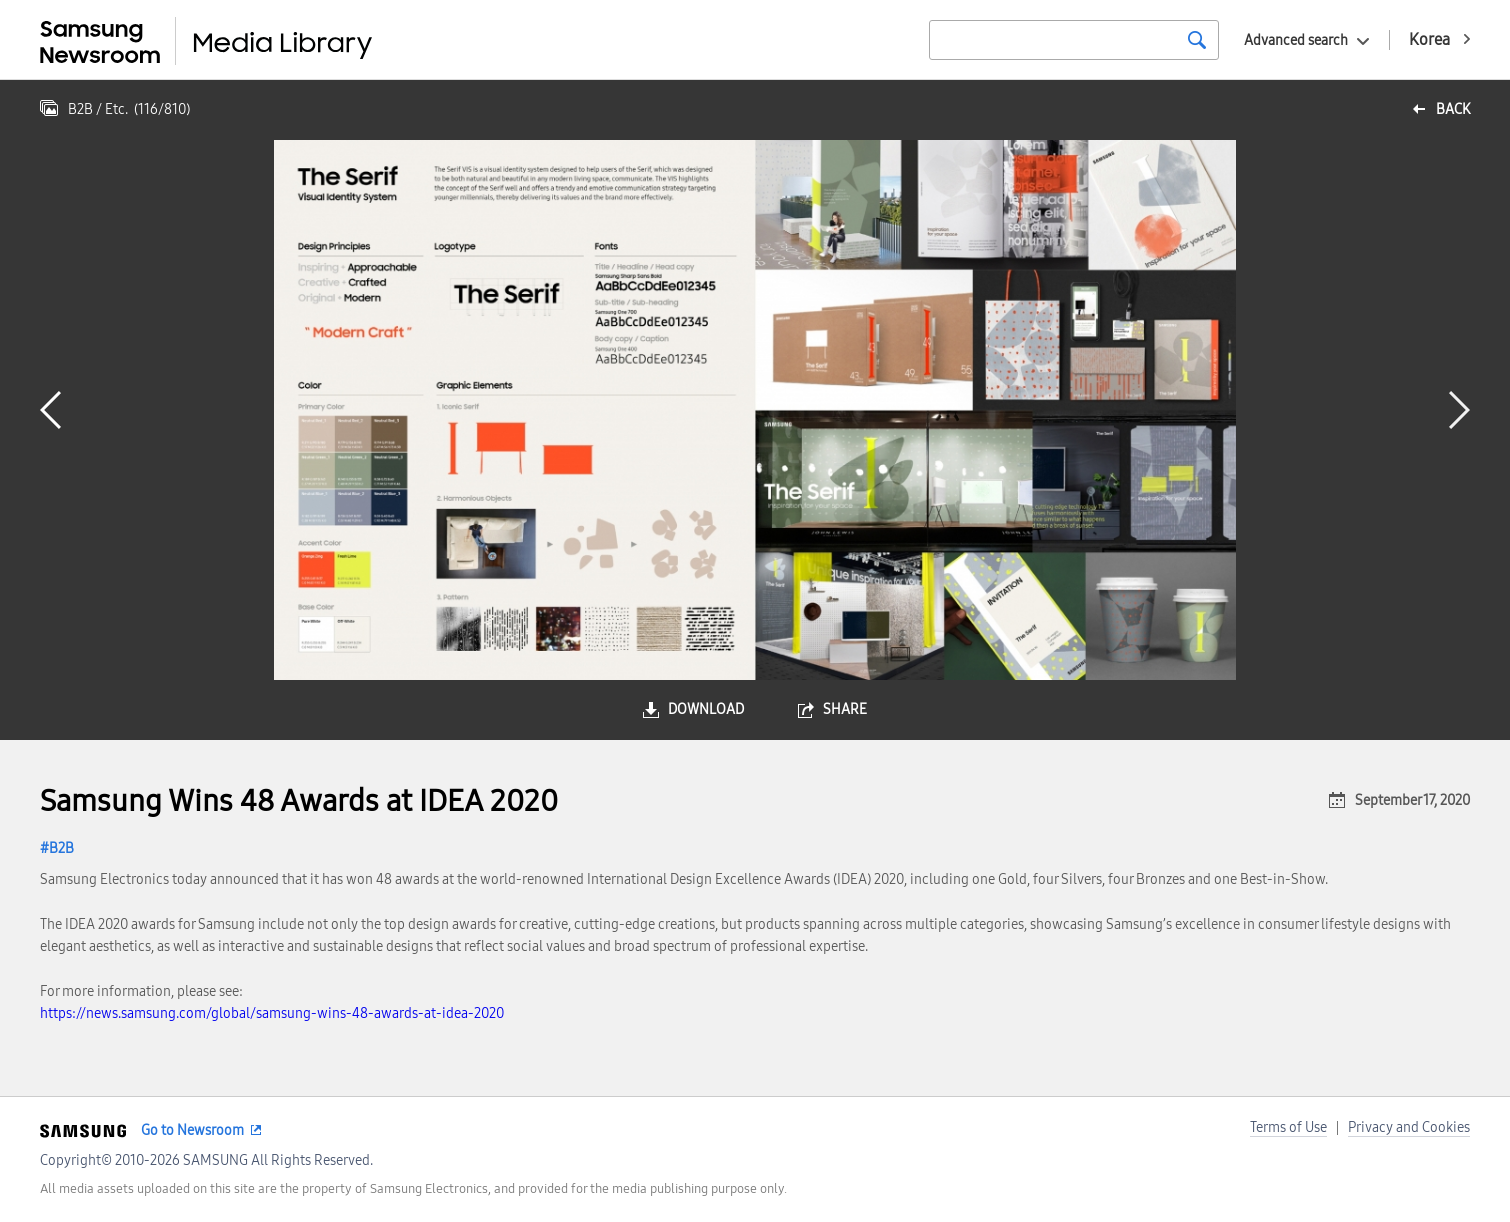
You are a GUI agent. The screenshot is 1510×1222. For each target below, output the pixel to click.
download (706, 709)
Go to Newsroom (192, 1130)
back (1453, 109)
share (845, 709)
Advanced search (1296, 40)
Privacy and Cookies (1409, 1127)
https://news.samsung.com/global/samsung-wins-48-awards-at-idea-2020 (272, 1013)
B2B (61, 848)
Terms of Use (1288, 1127)
